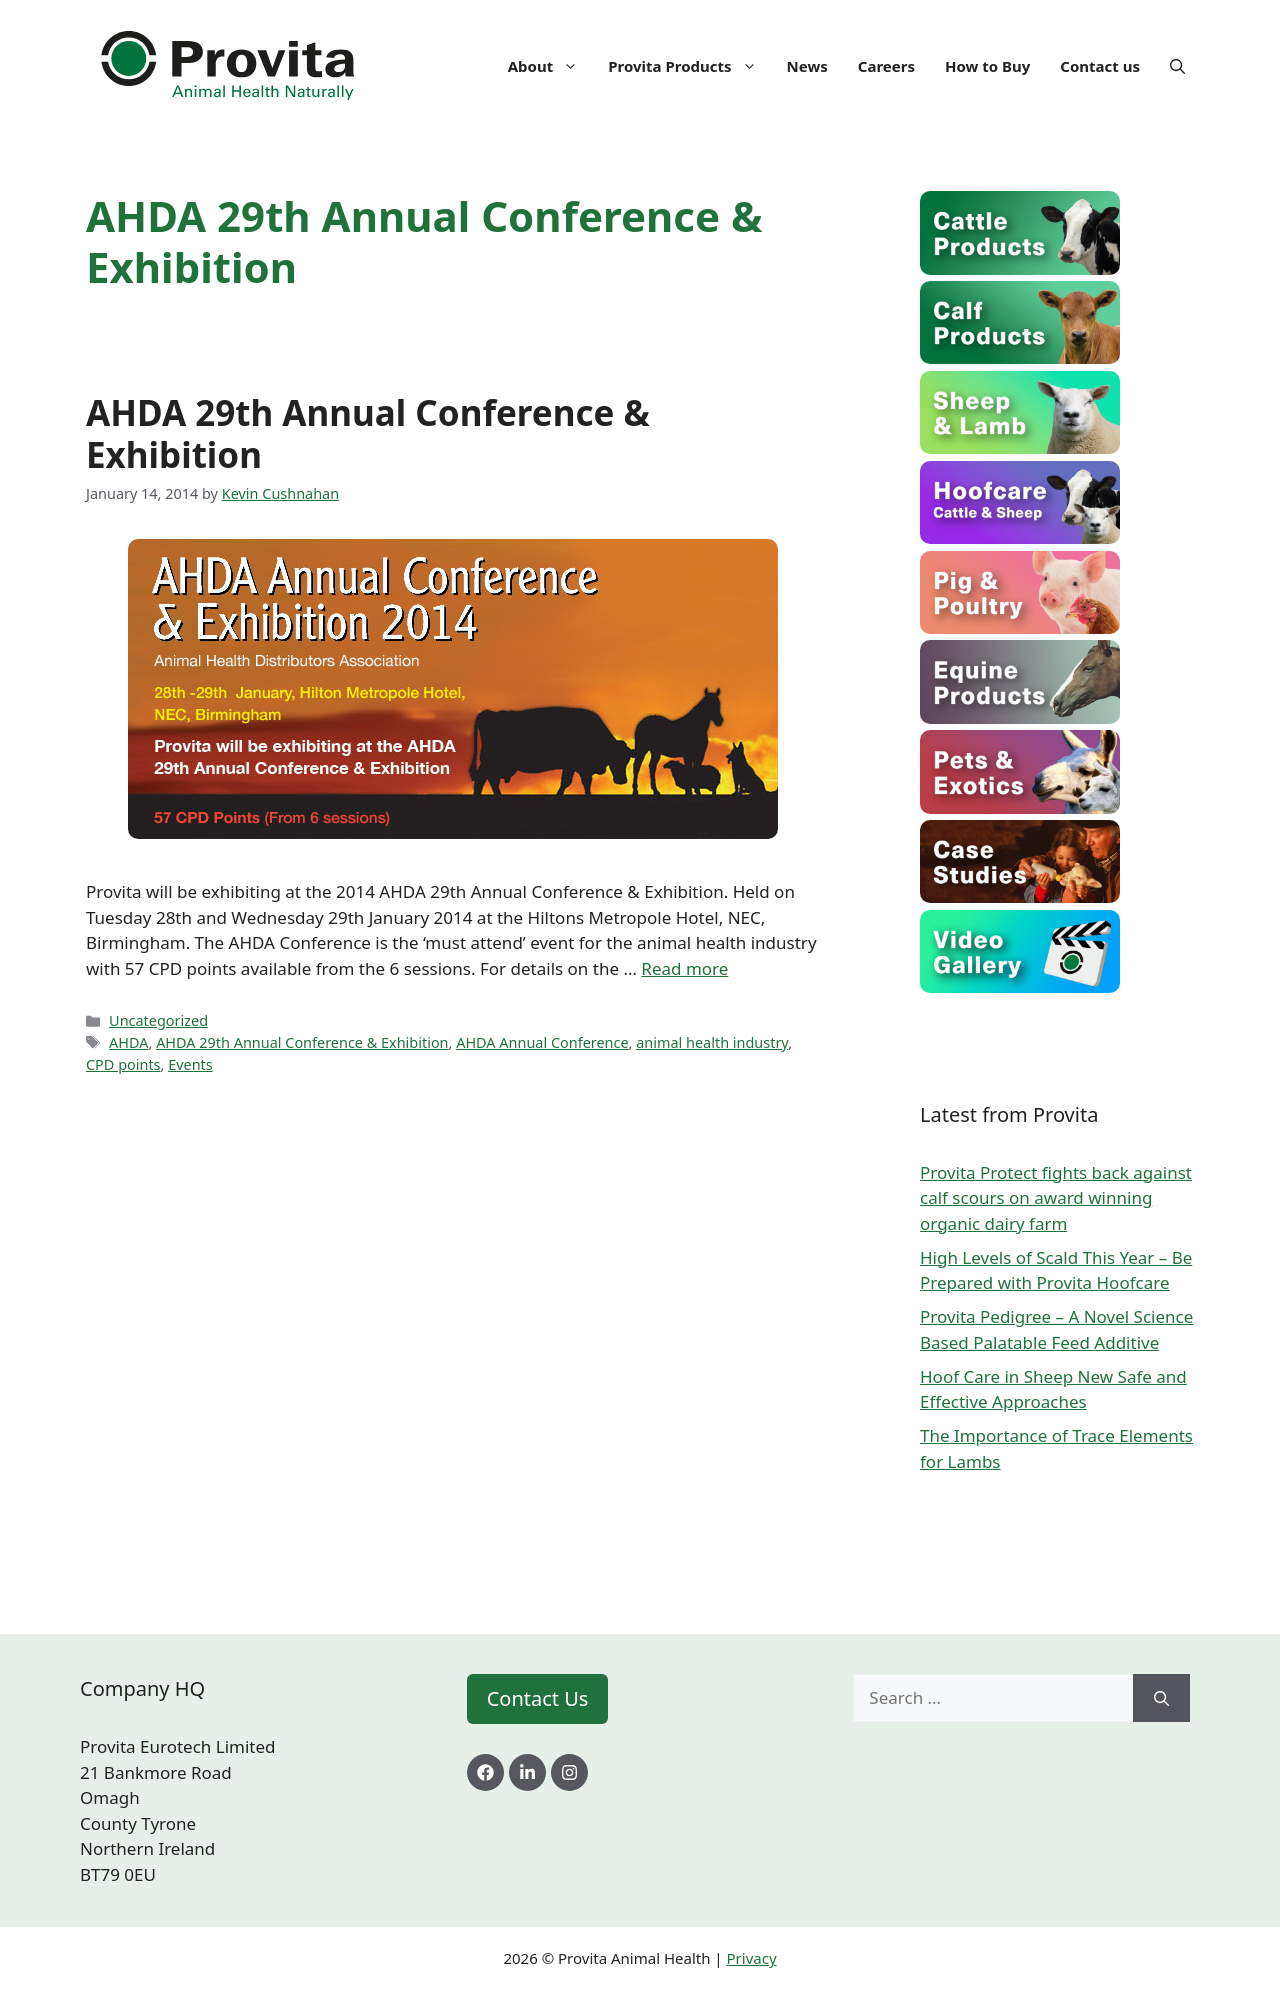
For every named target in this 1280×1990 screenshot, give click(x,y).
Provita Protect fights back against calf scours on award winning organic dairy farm (1056, 1198)
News (807, 66)
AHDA (128, 1042)
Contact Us (538, 1698)
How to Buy (987, 66)
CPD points (123, 1064)
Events (190, 1064)
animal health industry (712, 1042)
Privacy (752, 1958)
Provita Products (689, 66)
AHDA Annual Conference (542, 1042)
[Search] (1161, 1698)
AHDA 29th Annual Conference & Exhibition (368, 433)
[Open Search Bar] (1177, 66)
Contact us (1100, 66)
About (551, 66)
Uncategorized (158, 1020)
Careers (886, 66)
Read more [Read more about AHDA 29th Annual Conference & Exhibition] (684, 968)
